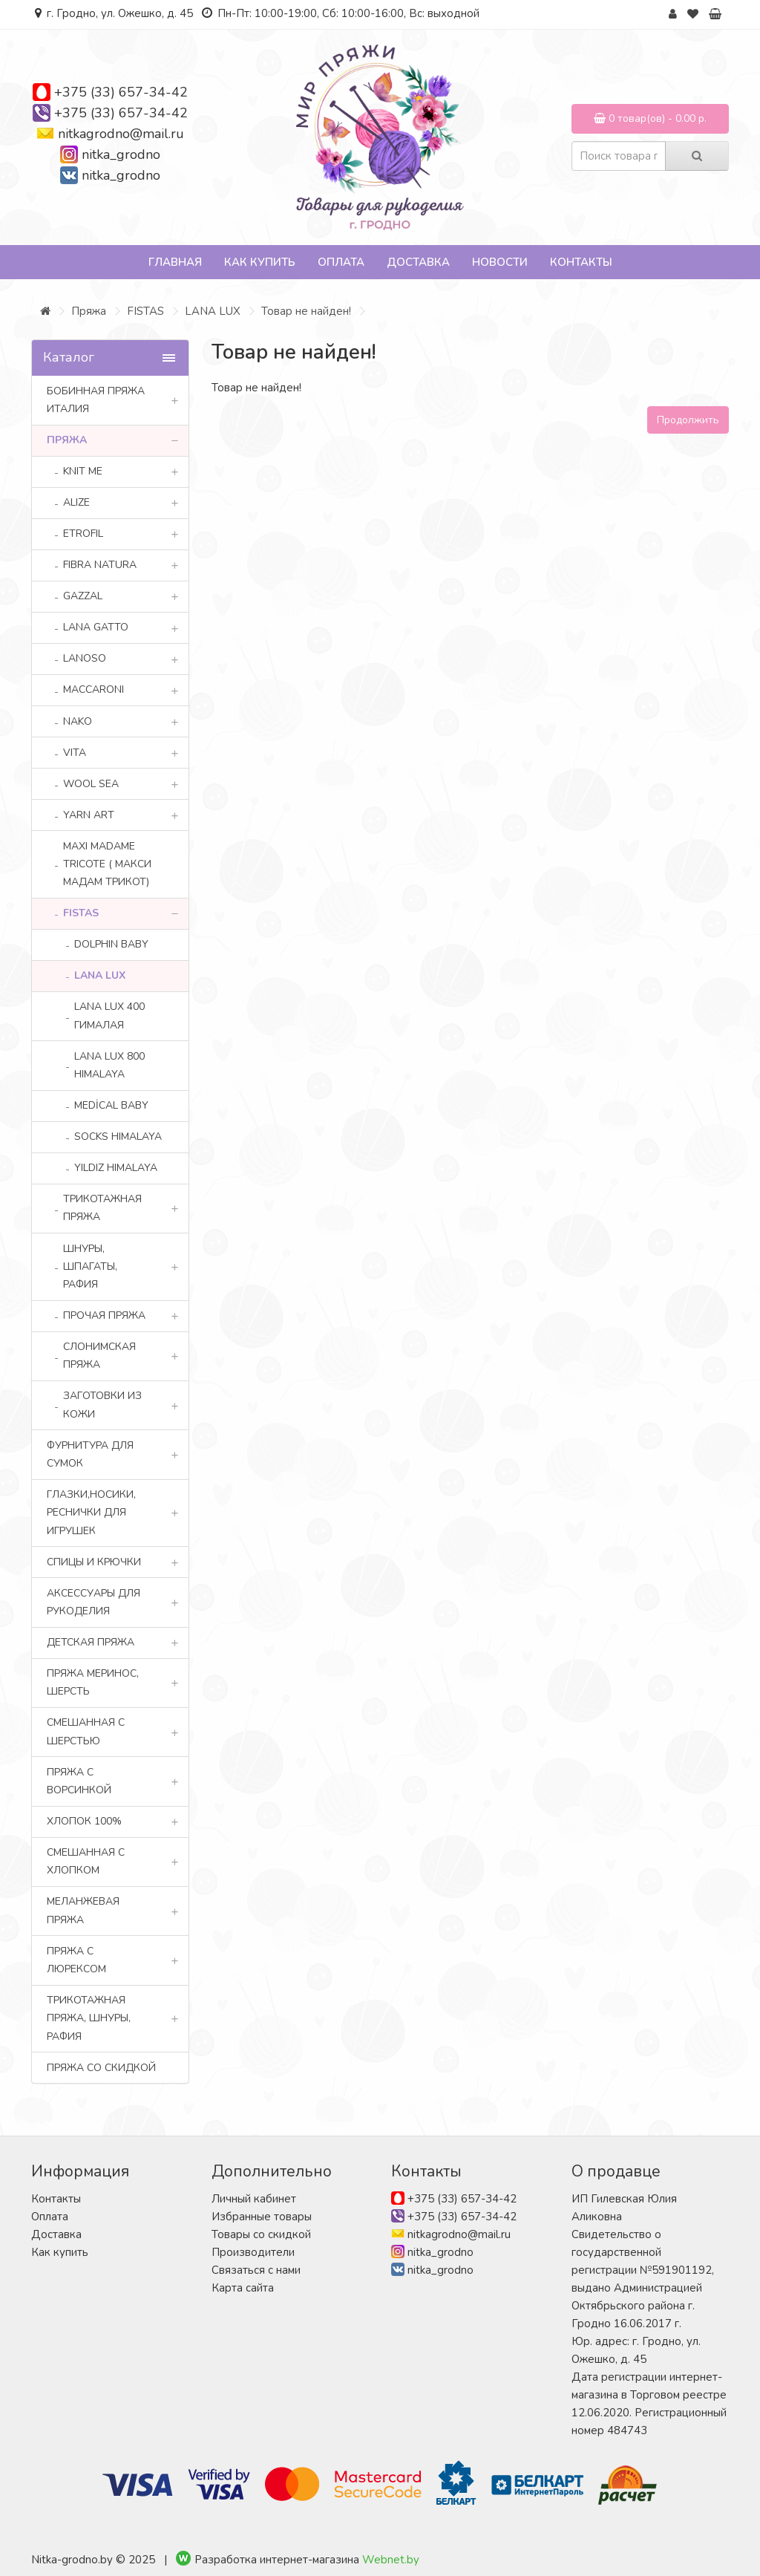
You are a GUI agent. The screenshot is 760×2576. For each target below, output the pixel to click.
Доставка (418, 262)
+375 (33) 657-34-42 (121, 92)
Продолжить (688, 420)
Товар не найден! (306, 311)
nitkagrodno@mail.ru (121, 134)
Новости (500, 262)
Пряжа (88, 311)
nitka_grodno (121, 154)
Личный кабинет (254, 2198)
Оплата (341, 262)
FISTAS (145, 311)
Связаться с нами (256, 2270)
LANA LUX (212, 311)
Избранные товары (262, 2216)
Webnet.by (390, 2559)
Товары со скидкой (261, 2234)
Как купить (259, 262)
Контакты (581, 262)
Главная (175, 262)
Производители (253, 2252)
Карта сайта (243, 2287)
